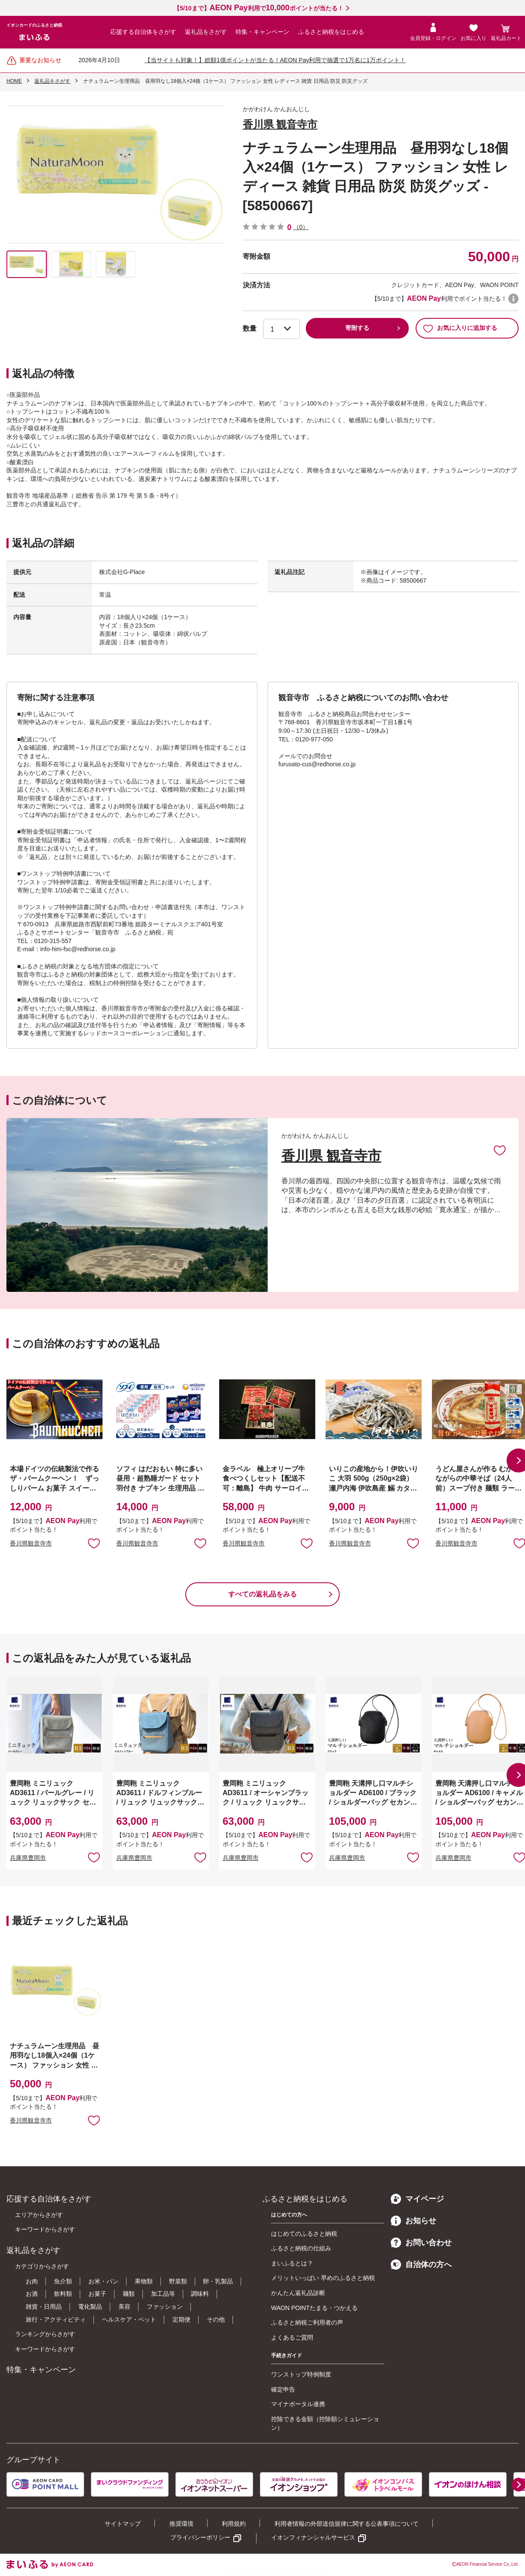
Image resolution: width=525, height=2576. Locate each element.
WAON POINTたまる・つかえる (314, 2307)
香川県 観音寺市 (280, 124)
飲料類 (63, 2293)
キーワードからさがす (45, 2229)
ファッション (165, 2306)
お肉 (32, 2281)
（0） (301, 227)
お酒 (32, 2293)
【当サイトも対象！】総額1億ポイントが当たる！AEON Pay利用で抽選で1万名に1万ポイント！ (275, 60)
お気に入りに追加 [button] (94, 1542)
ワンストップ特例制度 (301, 2374)
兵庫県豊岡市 (28, 1857)
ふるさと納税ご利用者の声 (307, 2322)
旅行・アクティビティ (56, 2319)
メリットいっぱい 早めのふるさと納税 (323, 2277)
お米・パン (103, 2281)
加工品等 (163, 2293)
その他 (216, 2319)
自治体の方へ (421, 2264)
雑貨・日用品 (44, 2306)
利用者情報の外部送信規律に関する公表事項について (347, 2523)
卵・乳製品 (218, 2281)
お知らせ (413, 2220)
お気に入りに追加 (499, 1149)
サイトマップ (123, 2523)
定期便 (181, 2319)
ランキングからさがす (45, 2334)
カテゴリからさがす (42, 2266)
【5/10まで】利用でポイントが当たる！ (258, 8)
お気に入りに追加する (460, 328)
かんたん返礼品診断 (298, 2292)
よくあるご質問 (292, 2337)
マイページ (417, 2199)
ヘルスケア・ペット (129, 2319)
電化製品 (90, 2306)
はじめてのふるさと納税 (304, 2233)
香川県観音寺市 (31, 1543)
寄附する (357, 327)
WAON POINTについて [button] (513, 298)
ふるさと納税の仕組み (301, 2248)
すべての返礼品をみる (262, 1594)
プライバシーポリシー (200, 2537)
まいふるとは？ (292, 2263)
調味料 (200, 2293)
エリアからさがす (39, 2214)
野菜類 (178, 2281)
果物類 (144, 2281)
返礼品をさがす (206, 31)
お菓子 (97, 2293)
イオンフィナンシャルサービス (313, 2537)
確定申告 (283, 2389)
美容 (124, 2306)
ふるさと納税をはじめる (331, 31)
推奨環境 (181, 2523)
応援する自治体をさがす (143, 31)
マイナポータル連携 (298, 2404)
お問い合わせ (421, 2242)
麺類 (129, 2293)
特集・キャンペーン (262, 31)
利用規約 (234, 2523)
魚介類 (63, 2281)
